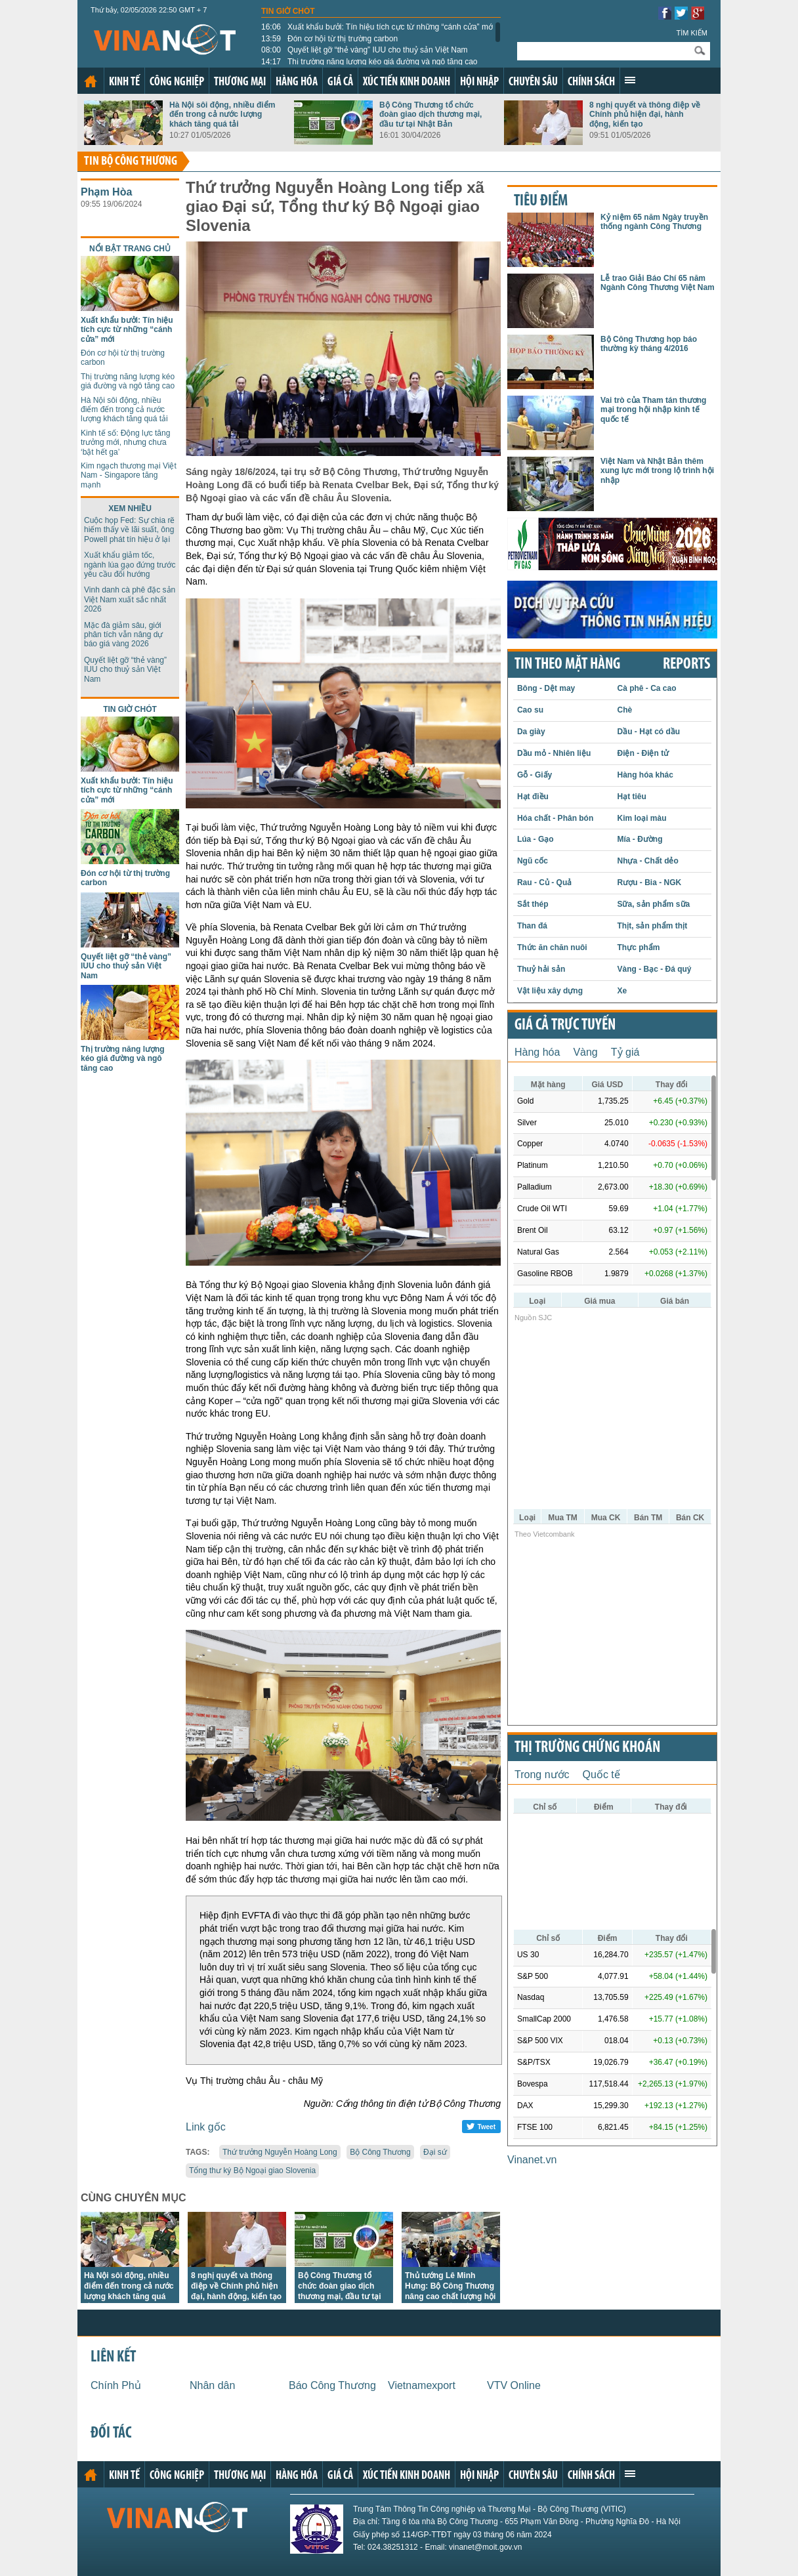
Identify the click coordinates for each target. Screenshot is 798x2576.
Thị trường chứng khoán (587, 1748)
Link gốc (206, 2126)
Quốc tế (601, 1774)
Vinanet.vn (531, 2159)
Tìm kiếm (691, 33)
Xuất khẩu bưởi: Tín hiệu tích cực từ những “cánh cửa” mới (378, 26)
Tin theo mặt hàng (567, 665)
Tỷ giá (625, 1052)
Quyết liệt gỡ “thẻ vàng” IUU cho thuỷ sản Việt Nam (364, 49)
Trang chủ (90, 81)
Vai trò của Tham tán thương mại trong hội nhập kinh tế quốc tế (653, 410)
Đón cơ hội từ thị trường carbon (329, 38)
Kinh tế (124, 82)
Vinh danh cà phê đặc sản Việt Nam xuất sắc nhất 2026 (129, 599)
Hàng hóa (297, 82)
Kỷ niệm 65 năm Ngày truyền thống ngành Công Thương (654, 222)
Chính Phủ (116, 2385)
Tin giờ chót (288, 11)
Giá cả (340, 82)
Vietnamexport (421, 2385)
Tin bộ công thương (130, 162)
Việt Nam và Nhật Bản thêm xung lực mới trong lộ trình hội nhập (657, 471)
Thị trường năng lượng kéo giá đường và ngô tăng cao (369, 61)
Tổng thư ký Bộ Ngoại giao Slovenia (252, 2170)
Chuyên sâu (533, 82)
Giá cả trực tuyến (565, 1025)
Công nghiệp (177, 82)
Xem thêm (630, 80)
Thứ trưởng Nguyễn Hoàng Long (279, 2152)
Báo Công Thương (332, 2385)
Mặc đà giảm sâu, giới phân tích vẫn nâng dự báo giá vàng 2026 (123, 635)
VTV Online (514, 2385)
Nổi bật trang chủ (130, 248)
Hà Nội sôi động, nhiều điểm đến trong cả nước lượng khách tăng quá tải (222, 114)
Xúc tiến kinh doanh (406, 82)
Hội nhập (479, 82)
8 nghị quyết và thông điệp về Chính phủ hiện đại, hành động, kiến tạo (644, 114)
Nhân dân (212, 2385)
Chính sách (591, 82)
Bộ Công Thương (380, 2152)
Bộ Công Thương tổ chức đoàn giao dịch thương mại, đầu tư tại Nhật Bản (430, 114)
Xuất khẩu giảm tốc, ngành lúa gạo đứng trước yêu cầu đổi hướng (129, 565)
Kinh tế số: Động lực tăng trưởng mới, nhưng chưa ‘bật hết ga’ (125, 442)
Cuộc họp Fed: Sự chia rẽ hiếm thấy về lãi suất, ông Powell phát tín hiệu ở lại (129, 530)
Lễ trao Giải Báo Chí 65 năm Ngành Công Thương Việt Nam (657, 283)
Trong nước (542, 1774)
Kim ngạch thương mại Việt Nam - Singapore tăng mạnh (129, 475)
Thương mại (240, 82)
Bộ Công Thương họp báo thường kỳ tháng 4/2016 (648, 344)
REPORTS (686, 665)
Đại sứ (435, 2152)
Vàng (585, 1052)
